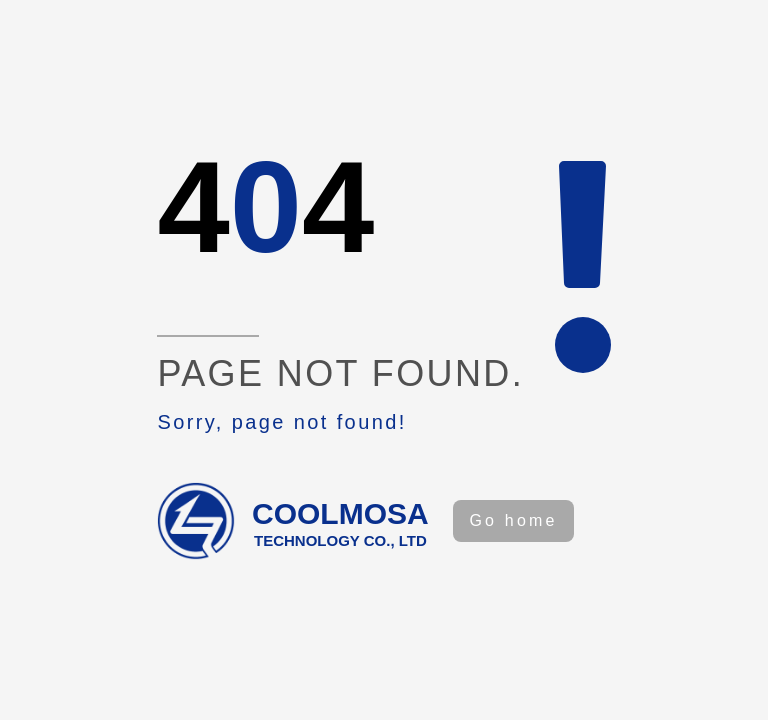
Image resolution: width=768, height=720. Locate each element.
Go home (513, 520)
